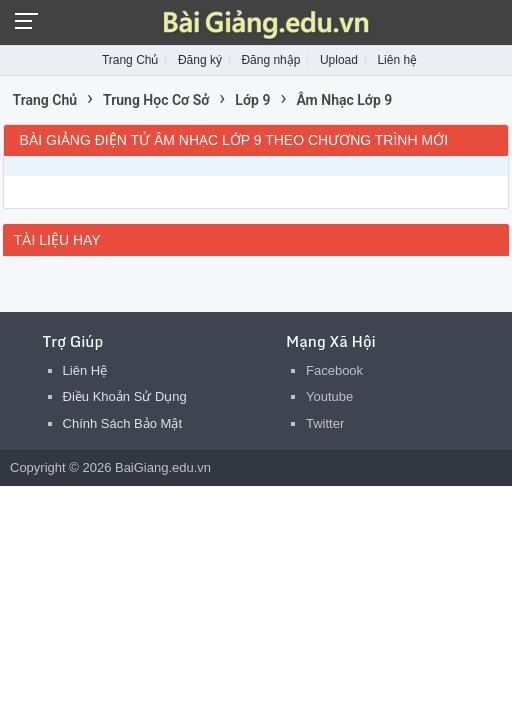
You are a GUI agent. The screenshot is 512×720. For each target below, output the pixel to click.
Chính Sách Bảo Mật (123, 423)
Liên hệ (397, 60)
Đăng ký (200, 60)
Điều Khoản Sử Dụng (125, 396)
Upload (339, 60)
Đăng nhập (270, 60)
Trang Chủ (130, 60)
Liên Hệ (85, 370)
